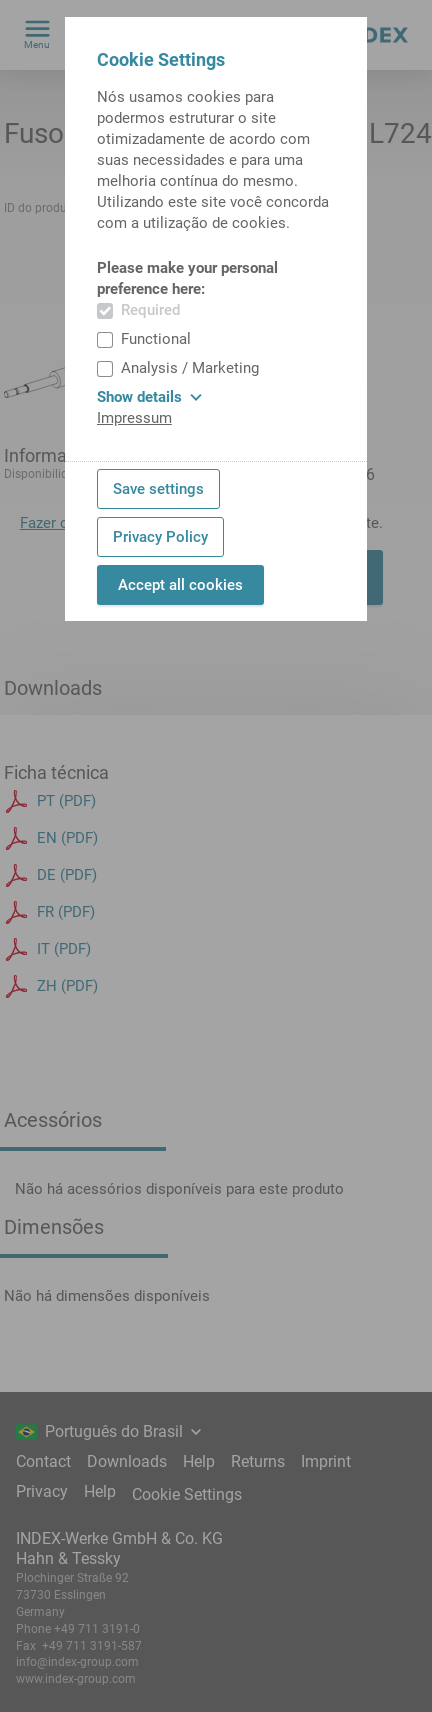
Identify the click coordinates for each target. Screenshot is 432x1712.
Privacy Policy (160, 537)
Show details (149, 397)
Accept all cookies (180, 585)
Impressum (134, 418)
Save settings (158, 489)
